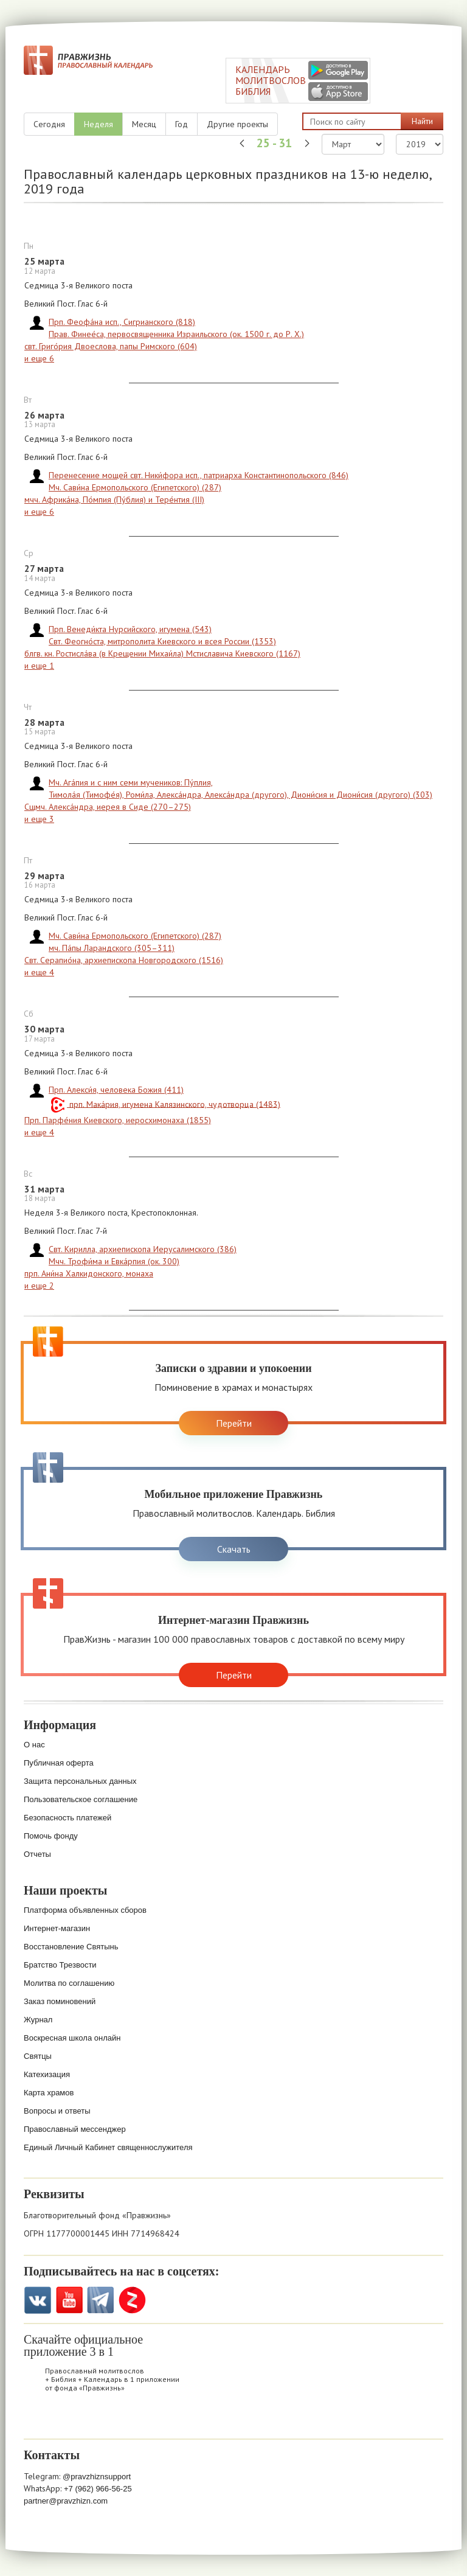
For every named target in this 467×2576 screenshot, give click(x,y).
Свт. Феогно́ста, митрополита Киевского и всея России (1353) (162, 641)
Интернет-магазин (57, 1928)
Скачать (234, 1549)
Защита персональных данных (80, 1781)
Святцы (38, 2056)
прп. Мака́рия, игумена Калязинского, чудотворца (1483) (173, 1103)
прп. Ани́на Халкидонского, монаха (88, 1273)
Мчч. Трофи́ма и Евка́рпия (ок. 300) (114, 1261)
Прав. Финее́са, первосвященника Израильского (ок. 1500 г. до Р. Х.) (176, 334)
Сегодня (49, 124)
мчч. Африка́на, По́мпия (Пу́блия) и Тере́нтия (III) (114, 499)
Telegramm (100, 2300)
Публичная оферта (59, 1762)
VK (37, 2300)
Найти (422, 121)
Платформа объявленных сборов (85, 1910)
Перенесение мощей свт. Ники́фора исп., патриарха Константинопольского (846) (198, 475)
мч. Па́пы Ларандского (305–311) (112, 947)
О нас (34, 1744)
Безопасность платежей (67, 1817)
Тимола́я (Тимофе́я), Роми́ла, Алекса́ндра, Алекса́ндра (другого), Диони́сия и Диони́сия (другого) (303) (240, 794)
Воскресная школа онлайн (72, 2037)
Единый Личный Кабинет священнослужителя (108, 2147)
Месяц (144, 124)
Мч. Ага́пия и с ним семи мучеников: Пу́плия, (131, 782)
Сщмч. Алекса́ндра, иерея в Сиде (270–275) (107, 806)
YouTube (69, 2300)
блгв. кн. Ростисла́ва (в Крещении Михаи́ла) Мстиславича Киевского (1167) (162, 653)
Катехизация (47, 2074)
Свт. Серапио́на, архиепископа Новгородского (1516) (123, 960)
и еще (39, 358)
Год (181, 124)
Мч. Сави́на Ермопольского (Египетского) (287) (135, 487)
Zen (132, 2300)
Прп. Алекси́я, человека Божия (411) (116, 1089)
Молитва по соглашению (69, 1983)
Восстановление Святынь (71, 1946)
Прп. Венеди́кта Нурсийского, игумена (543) (130, 629)
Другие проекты (237, 124)
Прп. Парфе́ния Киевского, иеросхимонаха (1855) (117, 1120)
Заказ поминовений (59, 2001)
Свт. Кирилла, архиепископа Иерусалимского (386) (143, 1249)
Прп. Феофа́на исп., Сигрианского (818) (122, 321)
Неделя (98, 124)
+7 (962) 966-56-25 (98, 2488)
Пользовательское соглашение (80, 1799)
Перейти (234, 1423)
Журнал (38, 2019)
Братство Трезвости (60, 1964)
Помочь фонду (51, 1835)
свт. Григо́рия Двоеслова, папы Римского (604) (110, 346)
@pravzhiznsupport (97, 2476)
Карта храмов (49, 2092)
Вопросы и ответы (57, 2110)
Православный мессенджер (75, 2129)
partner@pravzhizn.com (66, 2500)
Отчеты (37, 1854)
